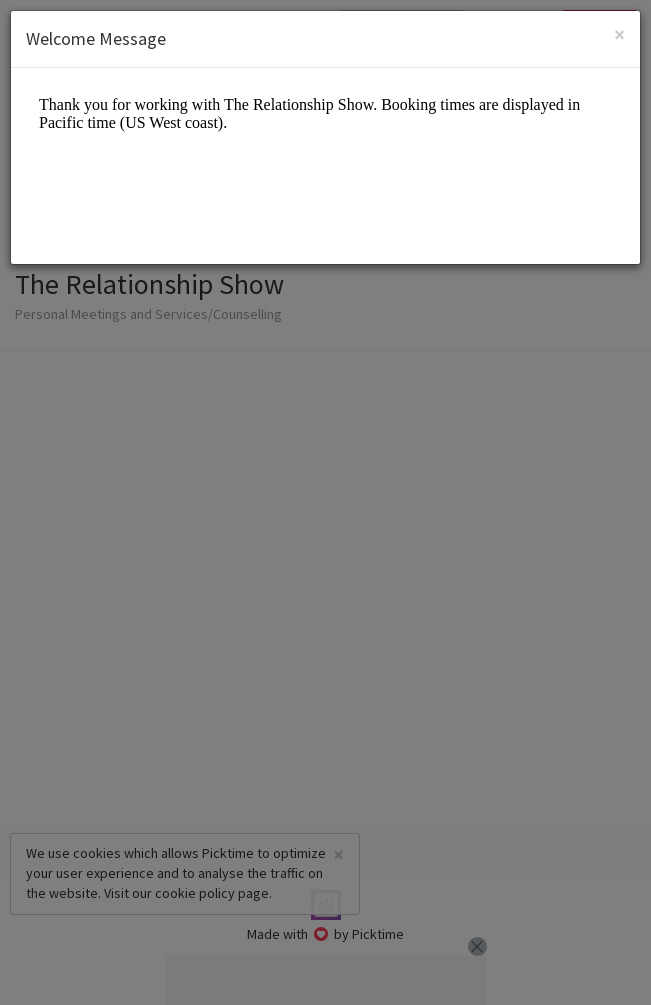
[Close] (619, 34)
